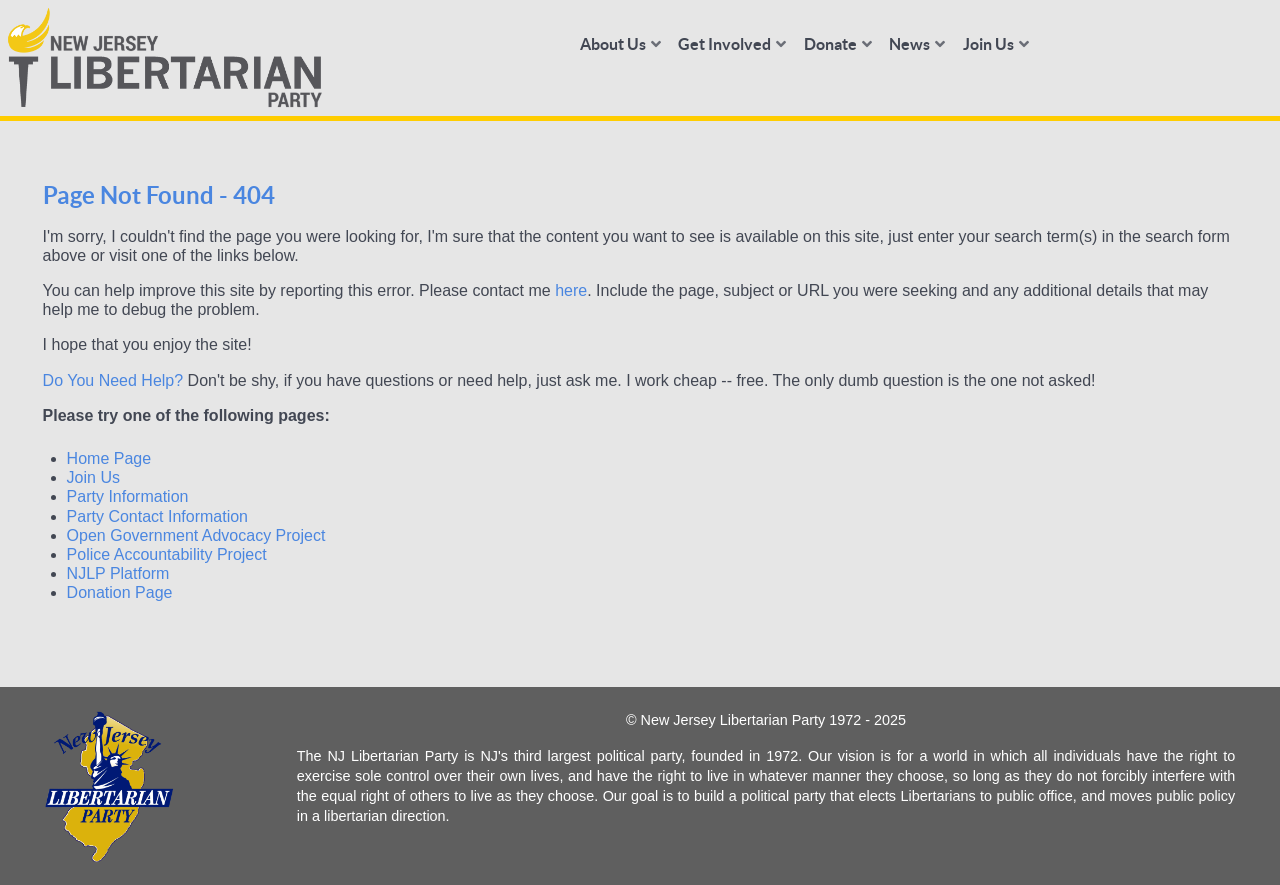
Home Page (109, 458)
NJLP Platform (118, 573)
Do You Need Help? (113, 380)
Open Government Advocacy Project (196, 535)
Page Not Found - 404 (159, 195)
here (571, 290)
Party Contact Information (157, 516)
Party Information (128, 496)
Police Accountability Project (167, 554)
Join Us (93, 477)
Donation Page (120, 592)
